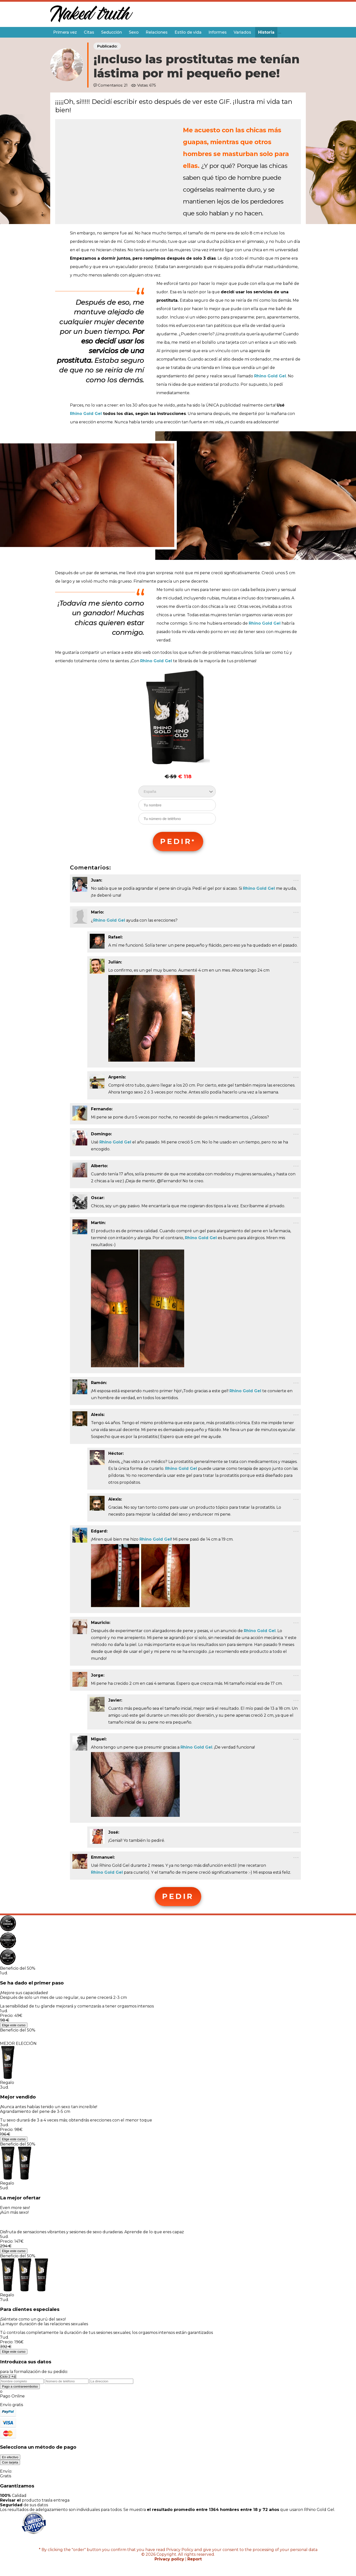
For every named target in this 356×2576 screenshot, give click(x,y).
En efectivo (10, 2459)
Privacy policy (169, 2561)
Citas (89, 32)
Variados (242, 32)
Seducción (111, 32)
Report (194, 2561)
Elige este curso (13, 2027)
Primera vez (65, 32)
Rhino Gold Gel (270, 376)
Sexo (134, 32)
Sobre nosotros (296, 32)
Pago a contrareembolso (20, 2389)
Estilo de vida (188, 32)
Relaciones (157, 32)
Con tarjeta (10, 2464)
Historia (266, 32)
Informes (217, 32)
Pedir (175, 842)
